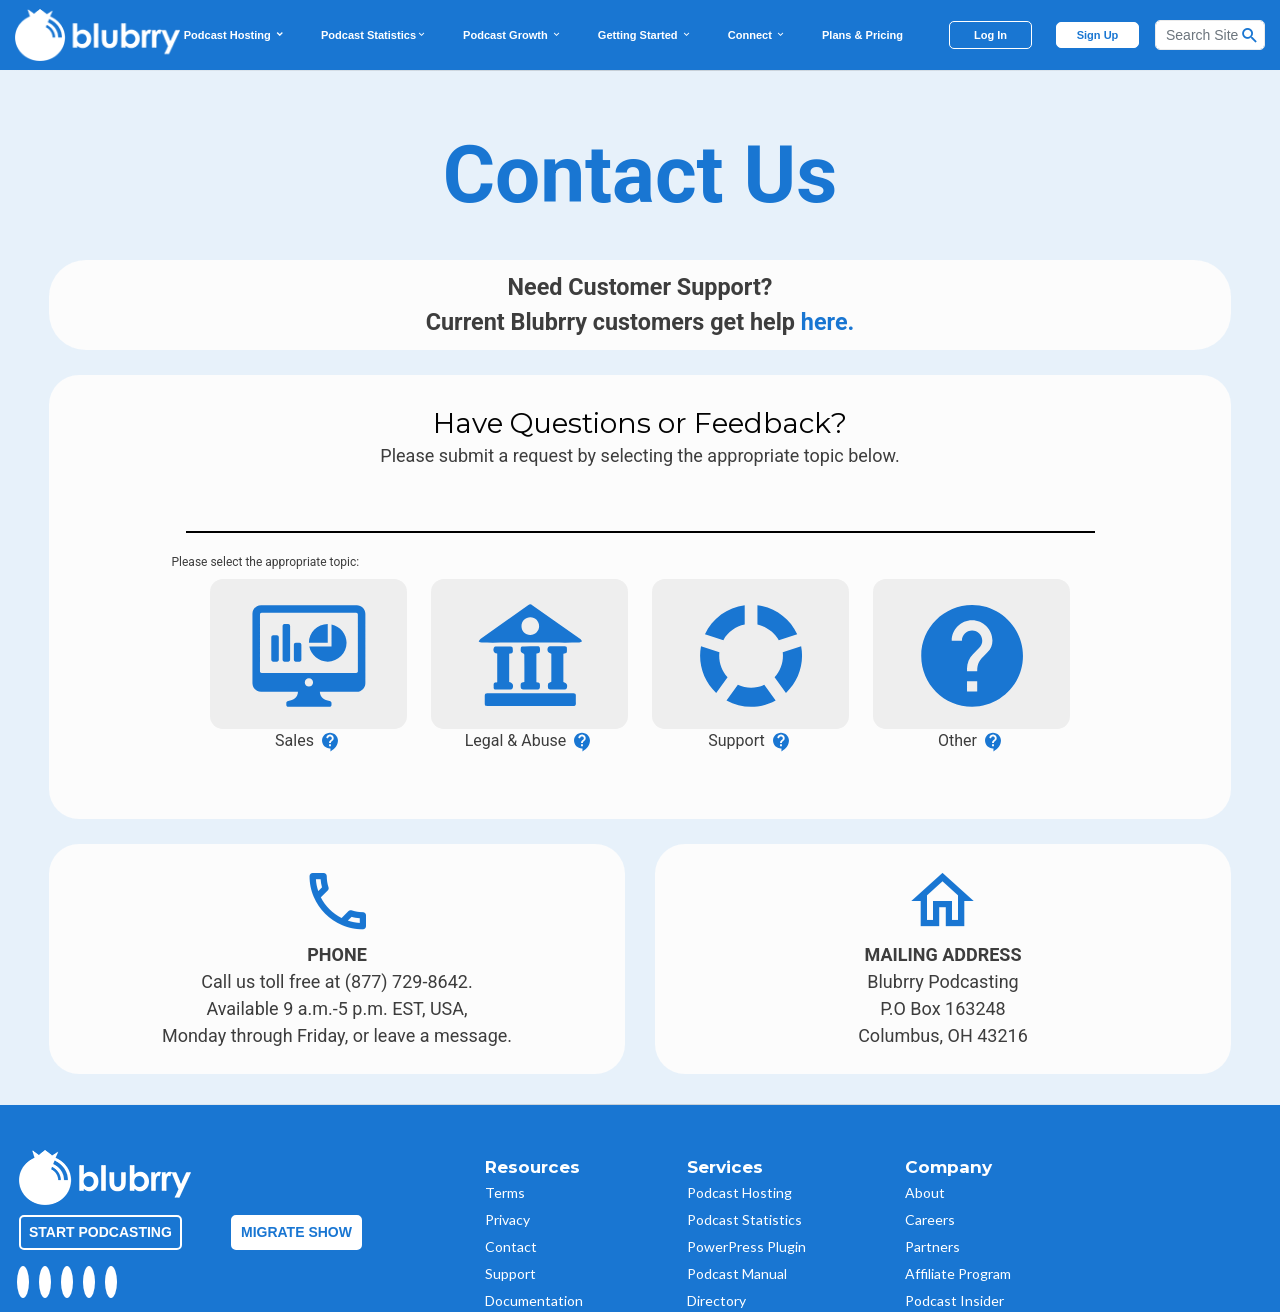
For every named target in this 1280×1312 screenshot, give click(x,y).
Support (510, 1229)
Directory (716, 1256)
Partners (932, 1202)
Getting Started (645, 35)
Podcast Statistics (374, 35)
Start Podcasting (100, 1188)
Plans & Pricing (862, 35)
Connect (757, 35)
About (925, 1148)
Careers (930, 1175)
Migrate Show (296, 1188)
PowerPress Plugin (746, 1202)
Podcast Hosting (234, 35)
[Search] (1210, 35)
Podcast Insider (954, 1256)
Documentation (534, 1256)
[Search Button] (1250, 35)
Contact (511, 1202)
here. (828, 322)
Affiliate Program (958, 1229)
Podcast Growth (512, 35)
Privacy (507, 1175)
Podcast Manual (737, 1229)
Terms (505, 1148)
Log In (990, 35)
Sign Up (1098, 35)
